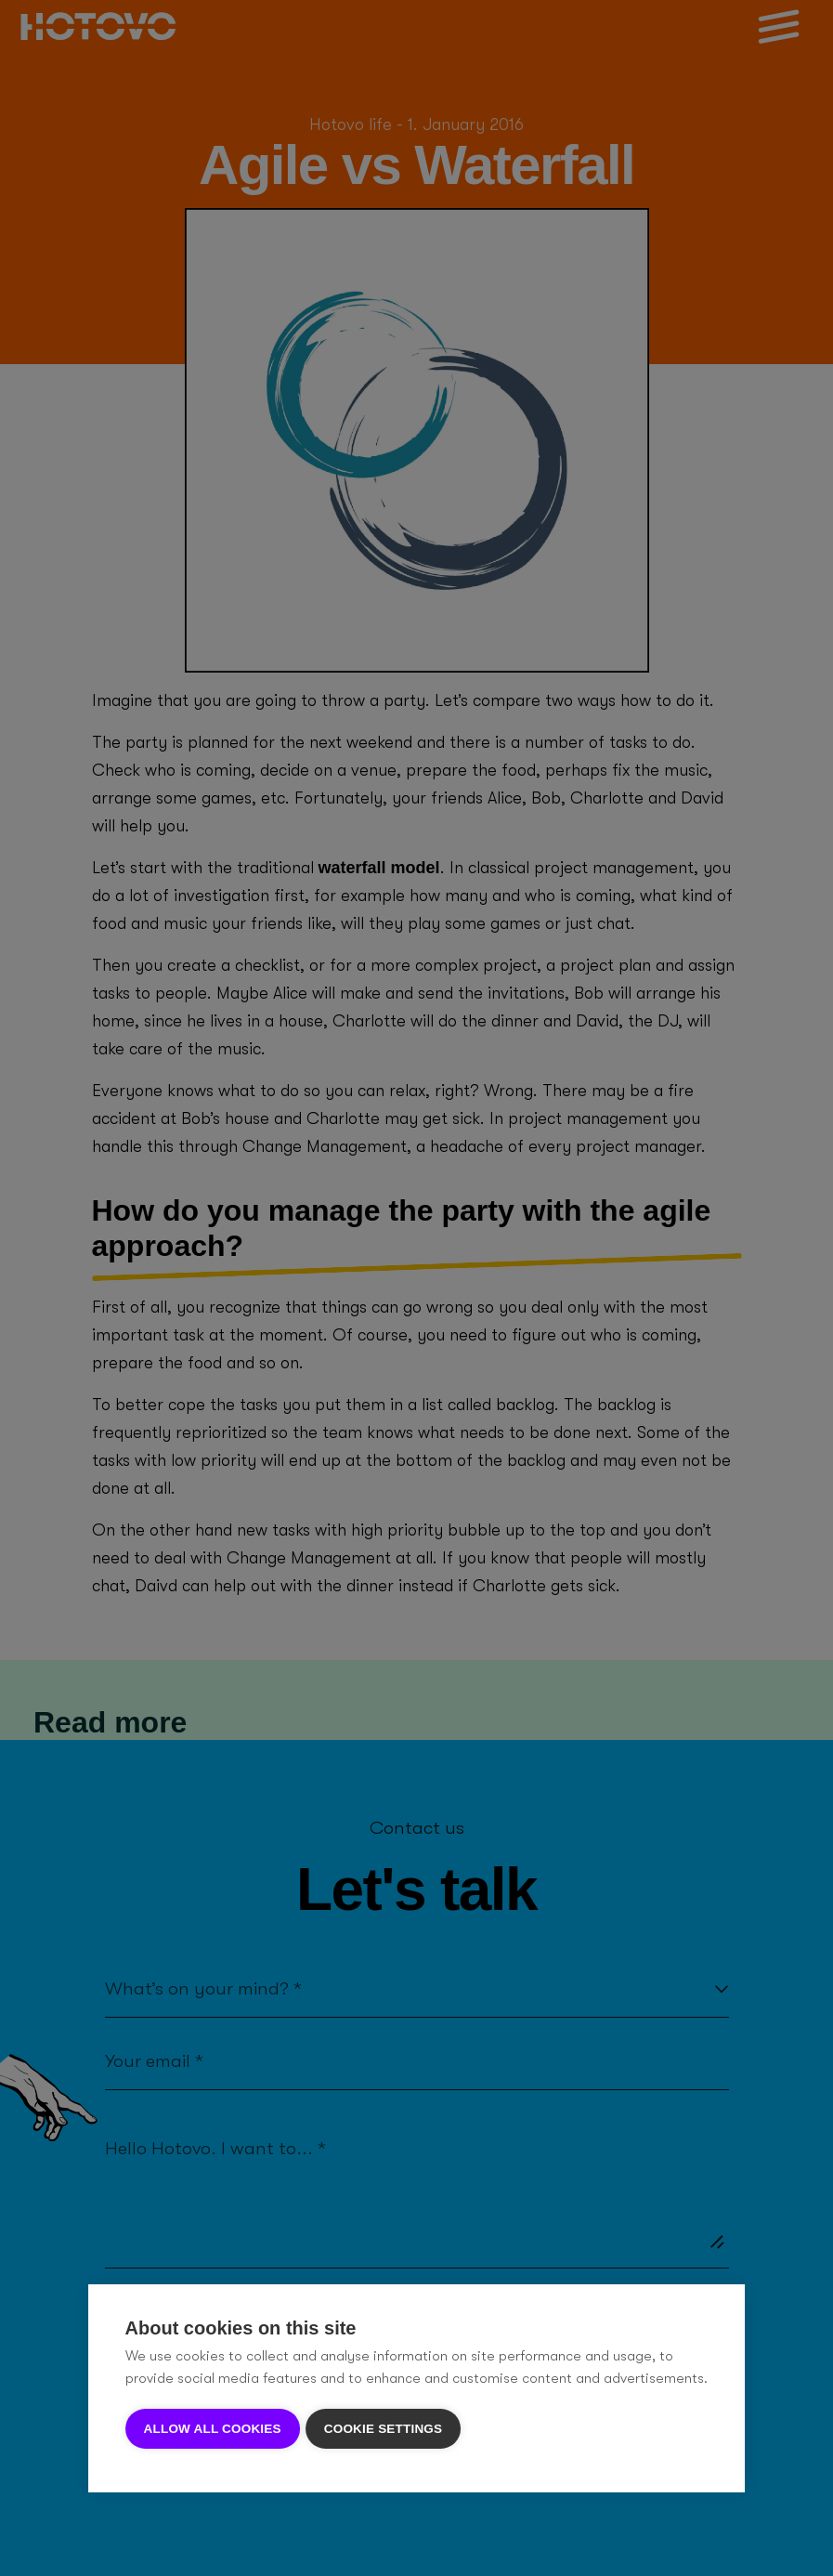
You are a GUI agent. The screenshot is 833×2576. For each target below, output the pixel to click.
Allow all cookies (212, 2429)
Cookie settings (387, 2429)
